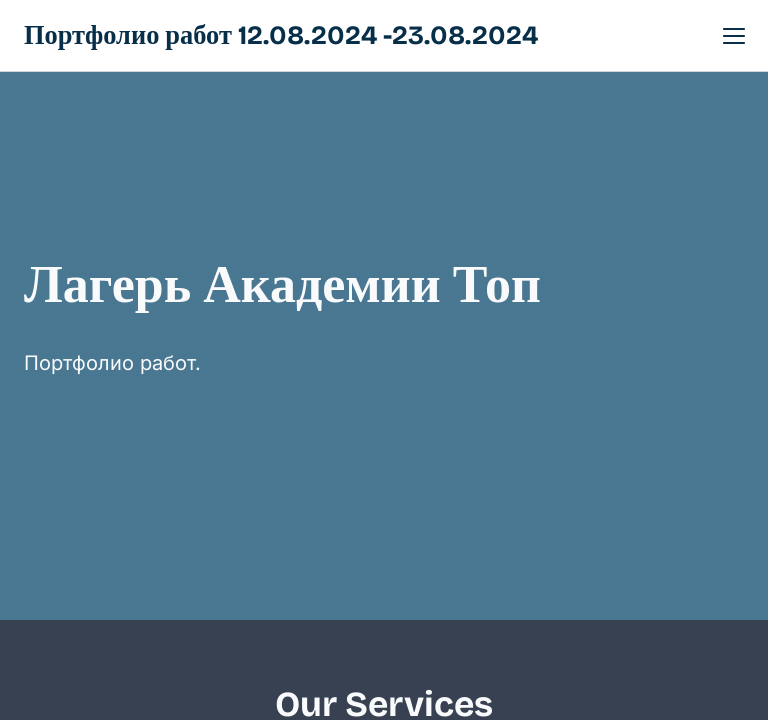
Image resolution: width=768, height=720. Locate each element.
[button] (734, 36)
